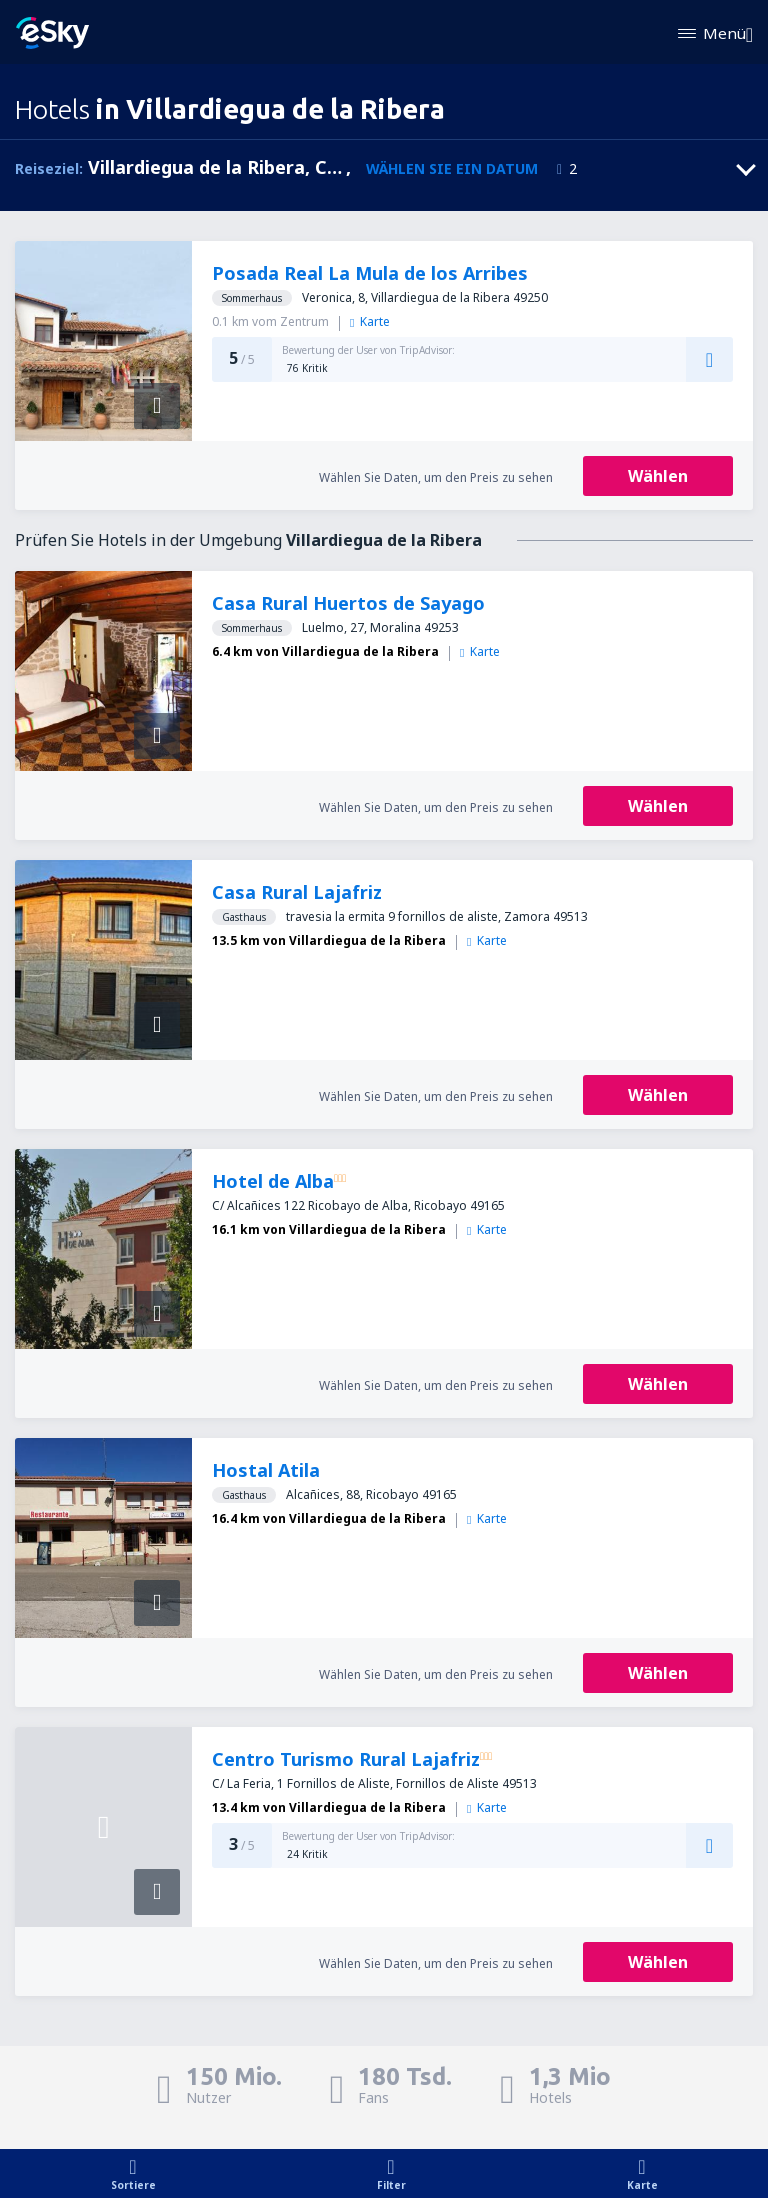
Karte (369, 321)
